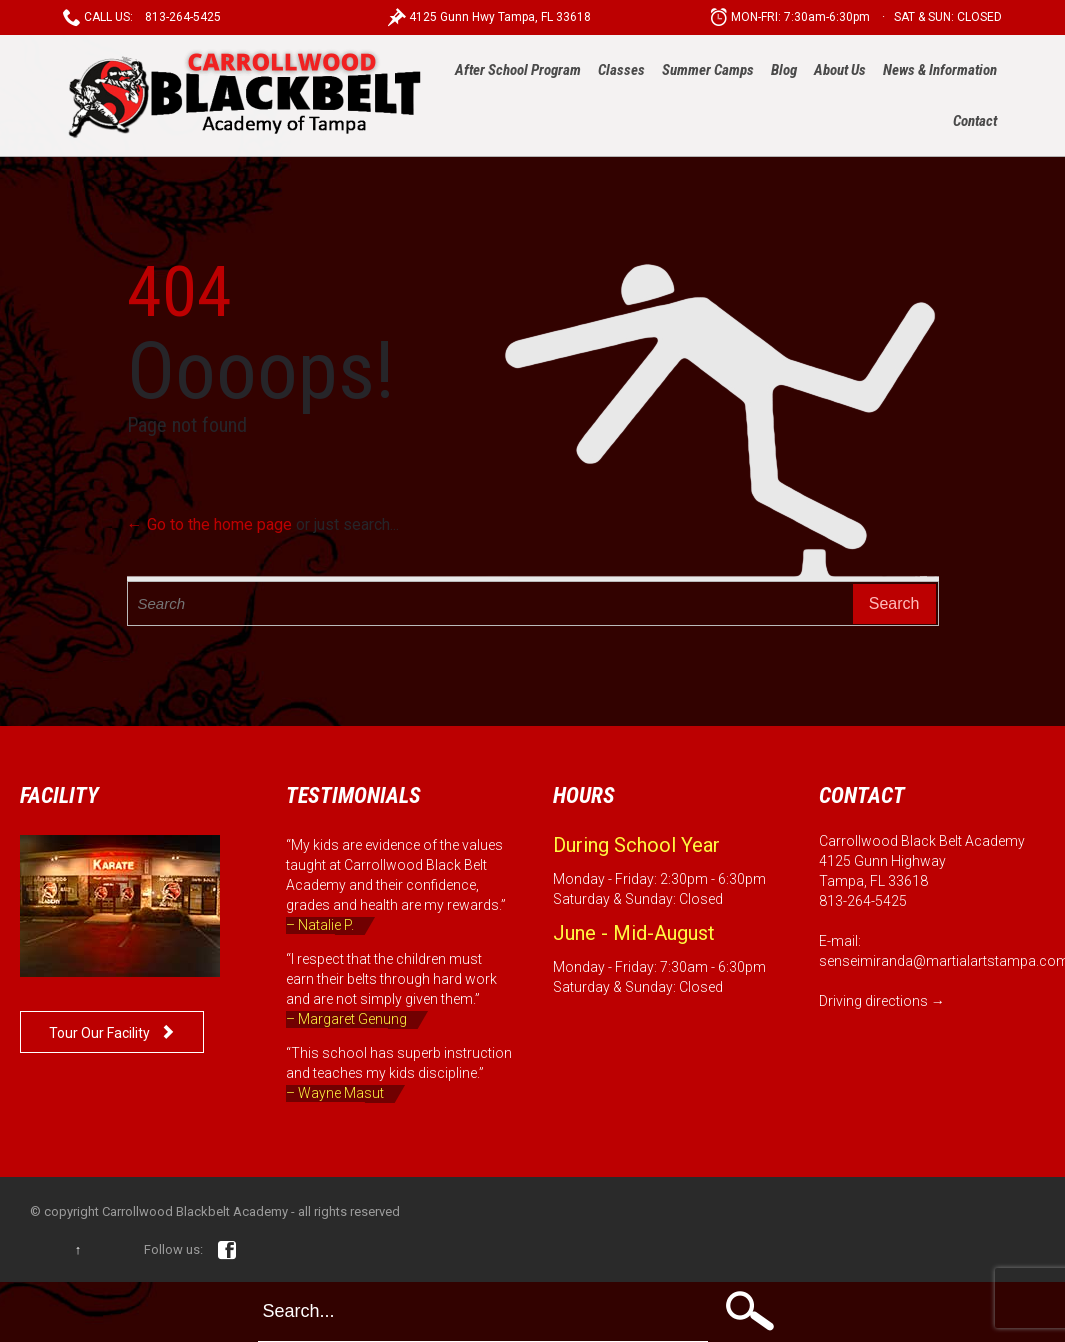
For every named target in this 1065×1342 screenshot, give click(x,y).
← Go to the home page (209, 524)
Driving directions (873, 1001)
